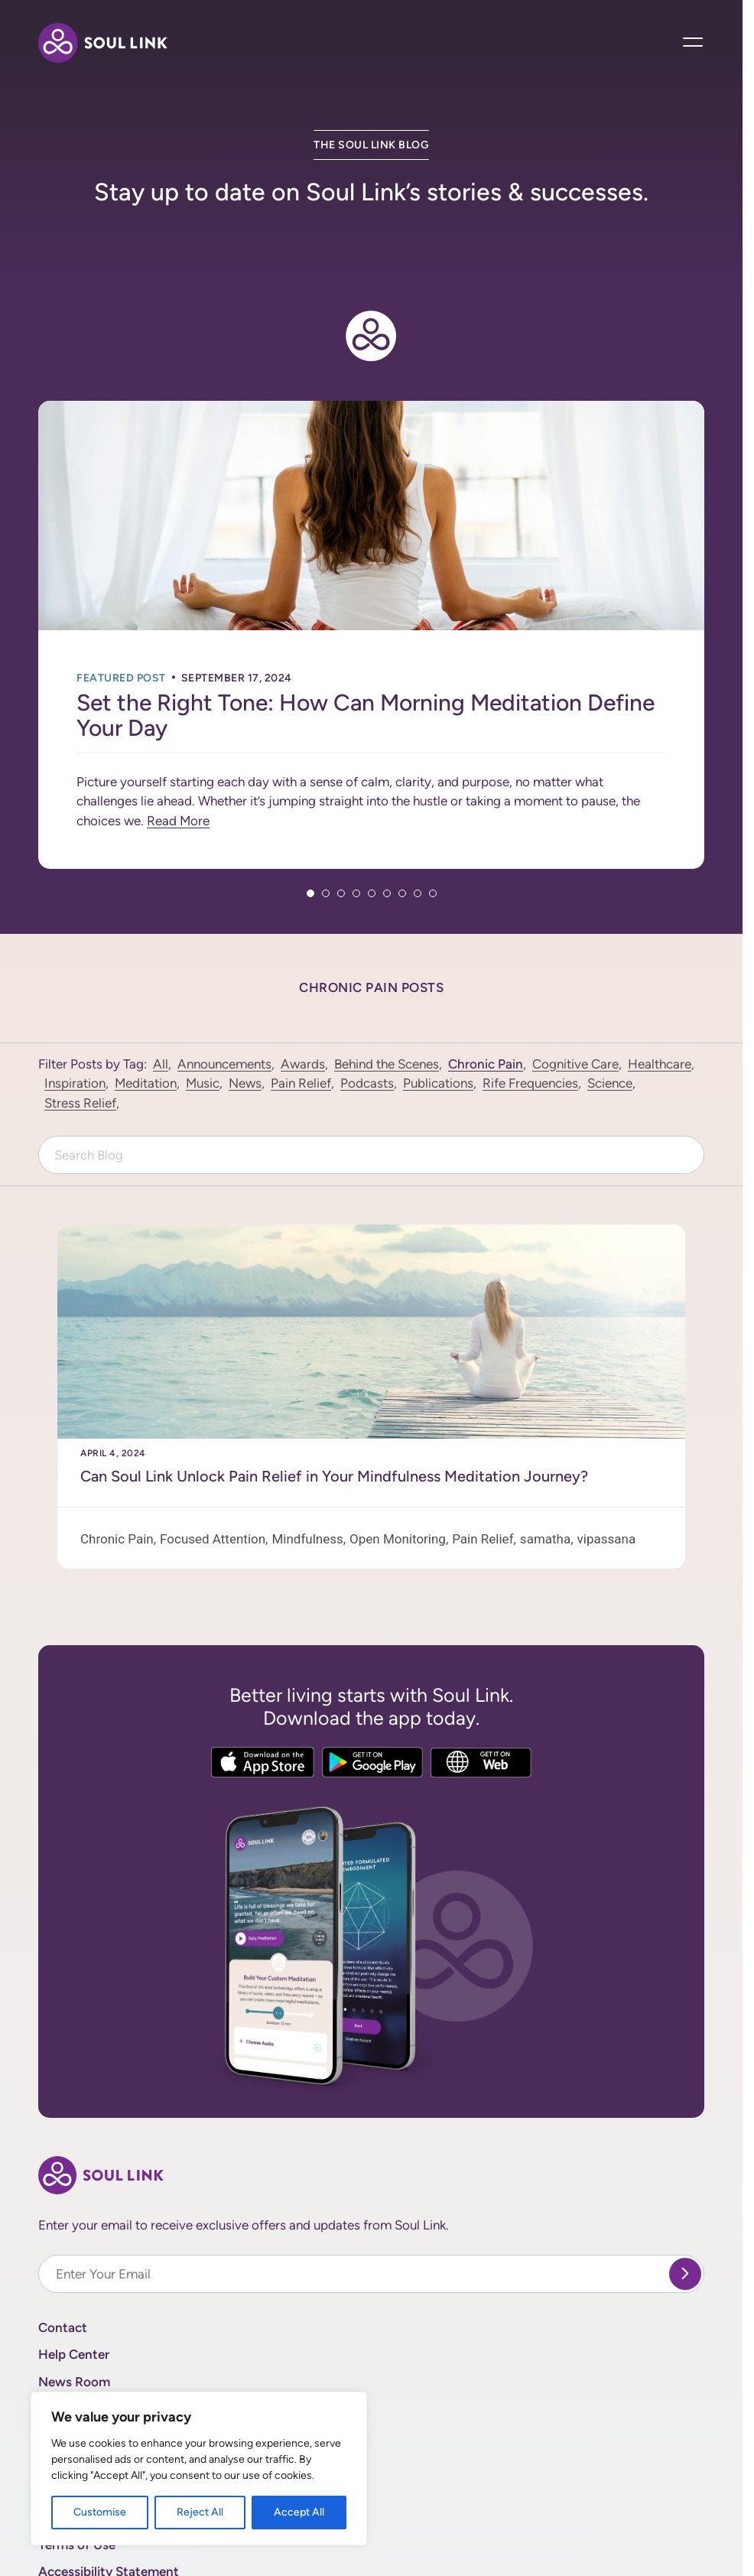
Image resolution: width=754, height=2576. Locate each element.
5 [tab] (371, 817)
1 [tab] (310, 817)
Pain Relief (301, 1006)
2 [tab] (326, 817)
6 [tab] (387, 817)
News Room (74, 2305)
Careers (60, 2359)
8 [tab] (417, 817)
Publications (438, 1006)
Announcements (224, 987)
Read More (178, 744)
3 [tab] (341, 817)
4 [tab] (356, 817)
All (160, 987)
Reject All (200, 2512)
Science (609, 1006)
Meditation (146, 1006)
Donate (60, 2332)
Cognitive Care (575, 987)
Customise (99, 2512)
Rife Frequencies (530, 1006)
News (245, 1006)
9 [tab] (433, 817)
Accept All (299, 2512)
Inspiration (75, 1006)
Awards (303, 987)
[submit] (685, 2197)
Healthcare (659, 987)
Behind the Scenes (386, 987)
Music (202, 1006)
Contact (62, 2251)
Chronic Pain (485, 987)
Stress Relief (80, 1026)
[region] (199, 2468)
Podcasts (367, 1006)
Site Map (64, 2386)
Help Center (73, 2277)
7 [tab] (402, 817)
